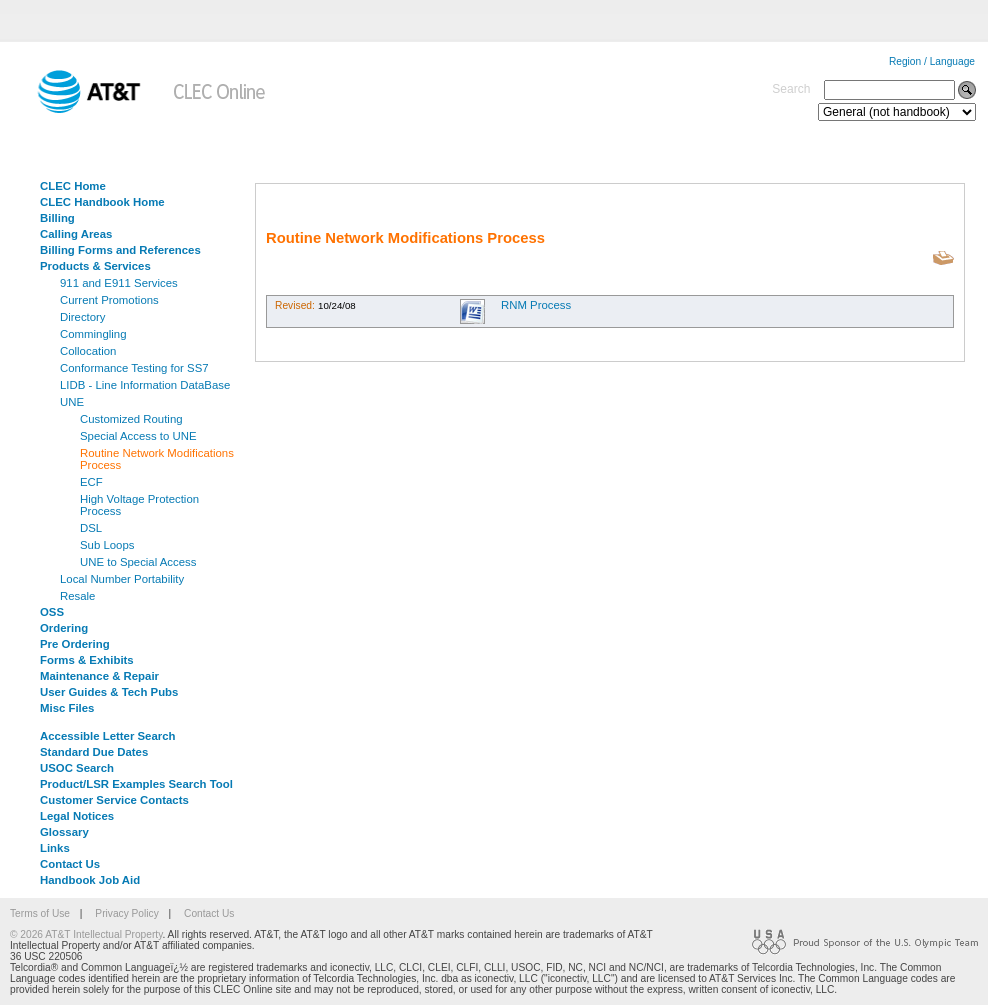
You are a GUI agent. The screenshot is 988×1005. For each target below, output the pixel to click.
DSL (91, 528)
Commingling (93, 334)
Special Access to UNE (138, 436)
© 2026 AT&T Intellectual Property (86, 934)
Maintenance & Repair (99, 676)
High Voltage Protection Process (139, 505)
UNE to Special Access (138, 562)
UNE (72, 402)
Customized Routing (131, 419)
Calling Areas (76, 234)
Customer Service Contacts (114, 800)
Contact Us (70, 864)
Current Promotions (109, 300)
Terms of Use (40, 913)
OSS (52, 612)
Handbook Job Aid (90, 880)
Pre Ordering (75, 644)
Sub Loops (107, 545)
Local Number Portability (122, 579)
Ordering (64, 628)
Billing (57, 218)
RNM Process (536, 305)
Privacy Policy (126, 913)
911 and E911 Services (119, 283)
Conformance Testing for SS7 (134, 368)
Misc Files (67, 708)
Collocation (88, 351)
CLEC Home (73, 186)
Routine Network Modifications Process (157, 459)
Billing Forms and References (120, 250)
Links (55, 848)
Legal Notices (77, 816)
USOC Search (77, 768)
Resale (77, 596)
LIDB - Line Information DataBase (145, 385)
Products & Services (95, 266)
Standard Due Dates (94, 752)
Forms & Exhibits (87, 660)
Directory (83, 317)
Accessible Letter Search (108, 736)
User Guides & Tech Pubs (109, 692)
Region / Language (932, 61)
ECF (91, 482)
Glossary (64, 832)
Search (791, 89)
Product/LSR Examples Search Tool (136, 784)
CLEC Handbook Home (102, 202)
